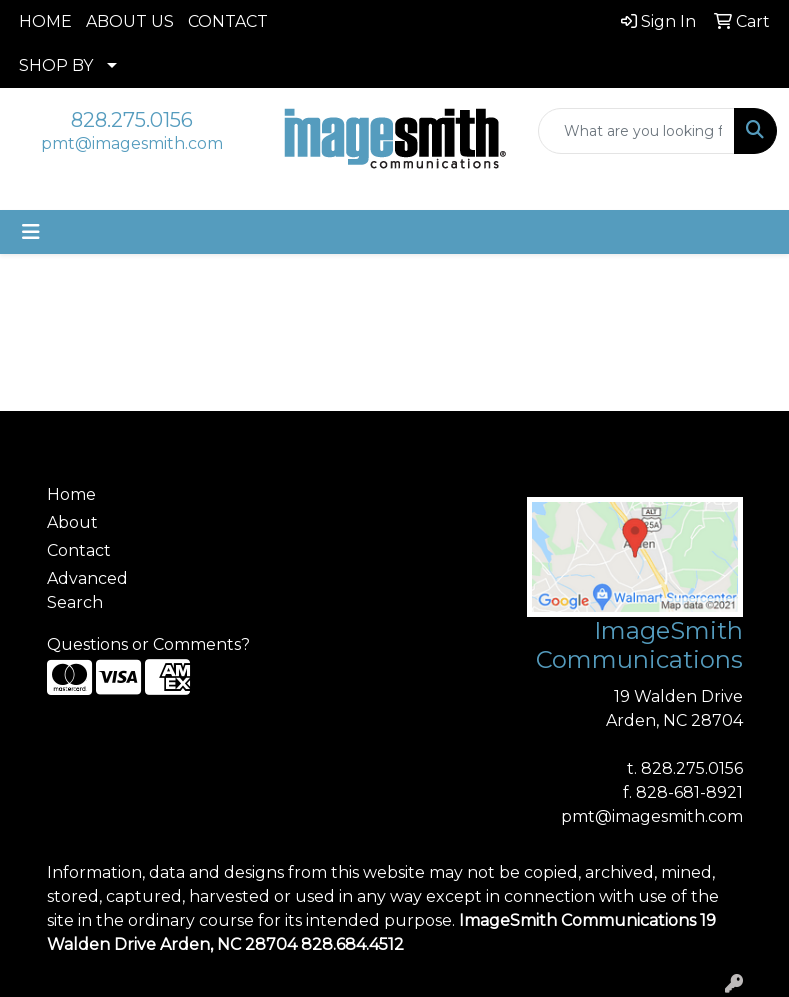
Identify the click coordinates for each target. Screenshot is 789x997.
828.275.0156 (132, 120)
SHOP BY (56, 65)
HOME (45, 21)
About (72, 522)
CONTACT (228, 21)
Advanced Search (87, 590)
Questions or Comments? (148, 644)
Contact (79, 550)
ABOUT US (130, 21)
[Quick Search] (636, 131)
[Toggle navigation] (31, 232)
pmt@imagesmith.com (132, 143)
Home (71, 494)
